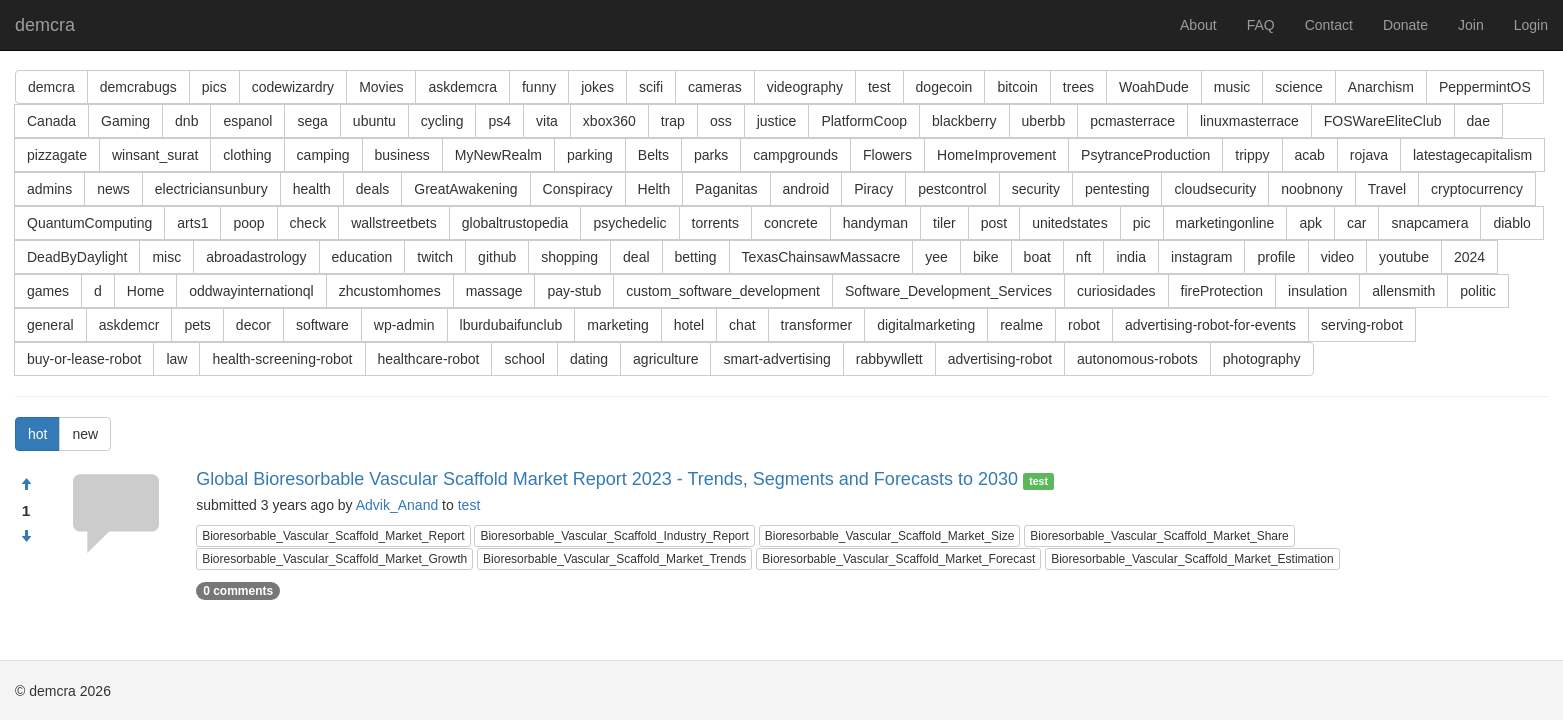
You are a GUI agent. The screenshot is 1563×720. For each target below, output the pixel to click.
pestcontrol (952, 189)
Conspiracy (578, 189)
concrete (791, 223)
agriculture (665, 359)
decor (253, 325)
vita (547, 121)
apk (1310, 223)
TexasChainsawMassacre (821, 257)
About (1198, 25)
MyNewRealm (498, 155)
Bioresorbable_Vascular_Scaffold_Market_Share (1159, 536)
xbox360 (609, 121)
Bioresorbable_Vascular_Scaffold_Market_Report (333, 536)
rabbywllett (889, 359)
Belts (653, 155)
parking (590, 155)
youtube (1404, 257)
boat (1037, 257)
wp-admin (404, 325)
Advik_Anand (397, 505)
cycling (442, 121)
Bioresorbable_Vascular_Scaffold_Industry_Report (614, 536)
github (497, 257)
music (1232, 87)
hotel (689, 325)
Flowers (887, 155)
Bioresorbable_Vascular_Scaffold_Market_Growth (334, 559)
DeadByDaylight (77, 257)
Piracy (873, 189)
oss (721, 121)
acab (1310, 155)
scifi (651, 87)
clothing (247, 155)
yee (936, 257)
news (113, 189)
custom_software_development (723, 291)
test (879, 87)
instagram (1201, 257)
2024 (1469, 257)
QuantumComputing (89, 223)
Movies (381, 87)
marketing (617, 325)
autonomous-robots (1137, 359)
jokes (597, 87)
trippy (1252, 155)
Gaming (125, 121)
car (1356, 223)
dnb (186, 121)
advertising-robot (1000, 359)
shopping (569, 257)
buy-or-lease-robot (84, 359)
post (994, 223)
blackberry (964, 121)
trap (673, 121)
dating (589, 359)
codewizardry (293, 87)
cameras (715, 87)
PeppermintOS (1485, 87)
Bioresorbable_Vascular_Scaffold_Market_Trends (614, 559)
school (524, 359)
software (322, 325)
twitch (435, 257)
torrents (715, 223)
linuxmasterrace (1249, 121)
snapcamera (1429, 223)
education (362, 257)
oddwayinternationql (251, 291)
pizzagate (57, 155)
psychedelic (629, 223)
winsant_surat (155, 155)
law (176, 359)
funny (539, 87)
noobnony (1312, 189)
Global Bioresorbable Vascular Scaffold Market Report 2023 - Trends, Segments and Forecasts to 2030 (607, 479)
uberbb (1044, 121)
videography (805, 87)
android (806, 189)
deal (636, 257)
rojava (1369, 155)
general (50, 325)
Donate (1405, 25)
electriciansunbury (211, 189)
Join (1471, 25)
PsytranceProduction (1145, 155)
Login (1531, 25)
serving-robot (1362, 325)
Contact (1329, 25)
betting (696, 257)
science (1298, 87)
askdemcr (129, 325)
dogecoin (944, 87)
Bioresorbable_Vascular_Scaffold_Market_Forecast (898, 559)
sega (312, 121)
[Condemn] (26, 537)
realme (1021, 325)
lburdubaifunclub (511, 325)
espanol (247, 121)
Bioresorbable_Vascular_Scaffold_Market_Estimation (1192, 559)
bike (986, 257)
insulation (1317, 291)
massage (494, 291)
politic (1478, 291)
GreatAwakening (465, 189)
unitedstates (1070, 223)
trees (1078, 87)
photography (1262, 359)
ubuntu (374, 121)
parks (711, 155)
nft (1084, 257)
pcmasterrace (1132, 121)
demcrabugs (138, 87)
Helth (654, 189)
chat (742, 325)
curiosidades (1116, 291)
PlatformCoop (864, 121)
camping (323, 155)
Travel (1387, 189)
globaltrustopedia (515, 223)
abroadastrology (256, 257)
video (1337, 257)
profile (1276, 257)
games (48, 291)
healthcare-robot (429, 359)
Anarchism (1381, 87)
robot (1084, 325)
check (308, 223)
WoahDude (1154, 87)
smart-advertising (776, 359)
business (402, 155)
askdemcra (462, 87)
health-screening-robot (282, 359)
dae (1478, 121)
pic (1142, 223)
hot (37, 434)
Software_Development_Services (948, 291)
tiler (944, 223)
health (312, 189)
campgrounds (795, 155)
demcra (45, 25)
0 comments (238, 591)
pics (214, 87)
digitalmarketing (926, 325)
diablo (1511, 223)
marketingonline (1225, 223)
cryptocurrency (1477, 189)
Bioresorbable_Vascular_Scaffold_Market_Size (890, 536)
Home (145, 291)
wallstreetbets (394, 223)
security (1036, 189)
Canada (51, 121)
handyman (875, 223)
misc (166, 257)
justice (777, 121)
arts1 (192, 223)
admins (49, 189)
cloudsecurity (1215, 189)
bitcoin (1017, 87)
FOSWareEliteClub (1383, 121)
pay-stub (574, 291)
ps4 (499, 121)
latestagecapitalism (1472, 155)
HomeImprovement (996, 155)
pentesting (1117, 189)
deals (372, 189)
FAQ (1261, 25)
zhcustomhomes (390, 291)
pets (197, 325)
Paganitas (726, 189)
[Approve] (26, 485)
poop (248, 223)
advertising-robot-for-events (1210, 325)
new (85, 434)
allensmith (1403, 291)
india (1131, 257)
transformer (817, 325)
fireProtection (1222, 291)
